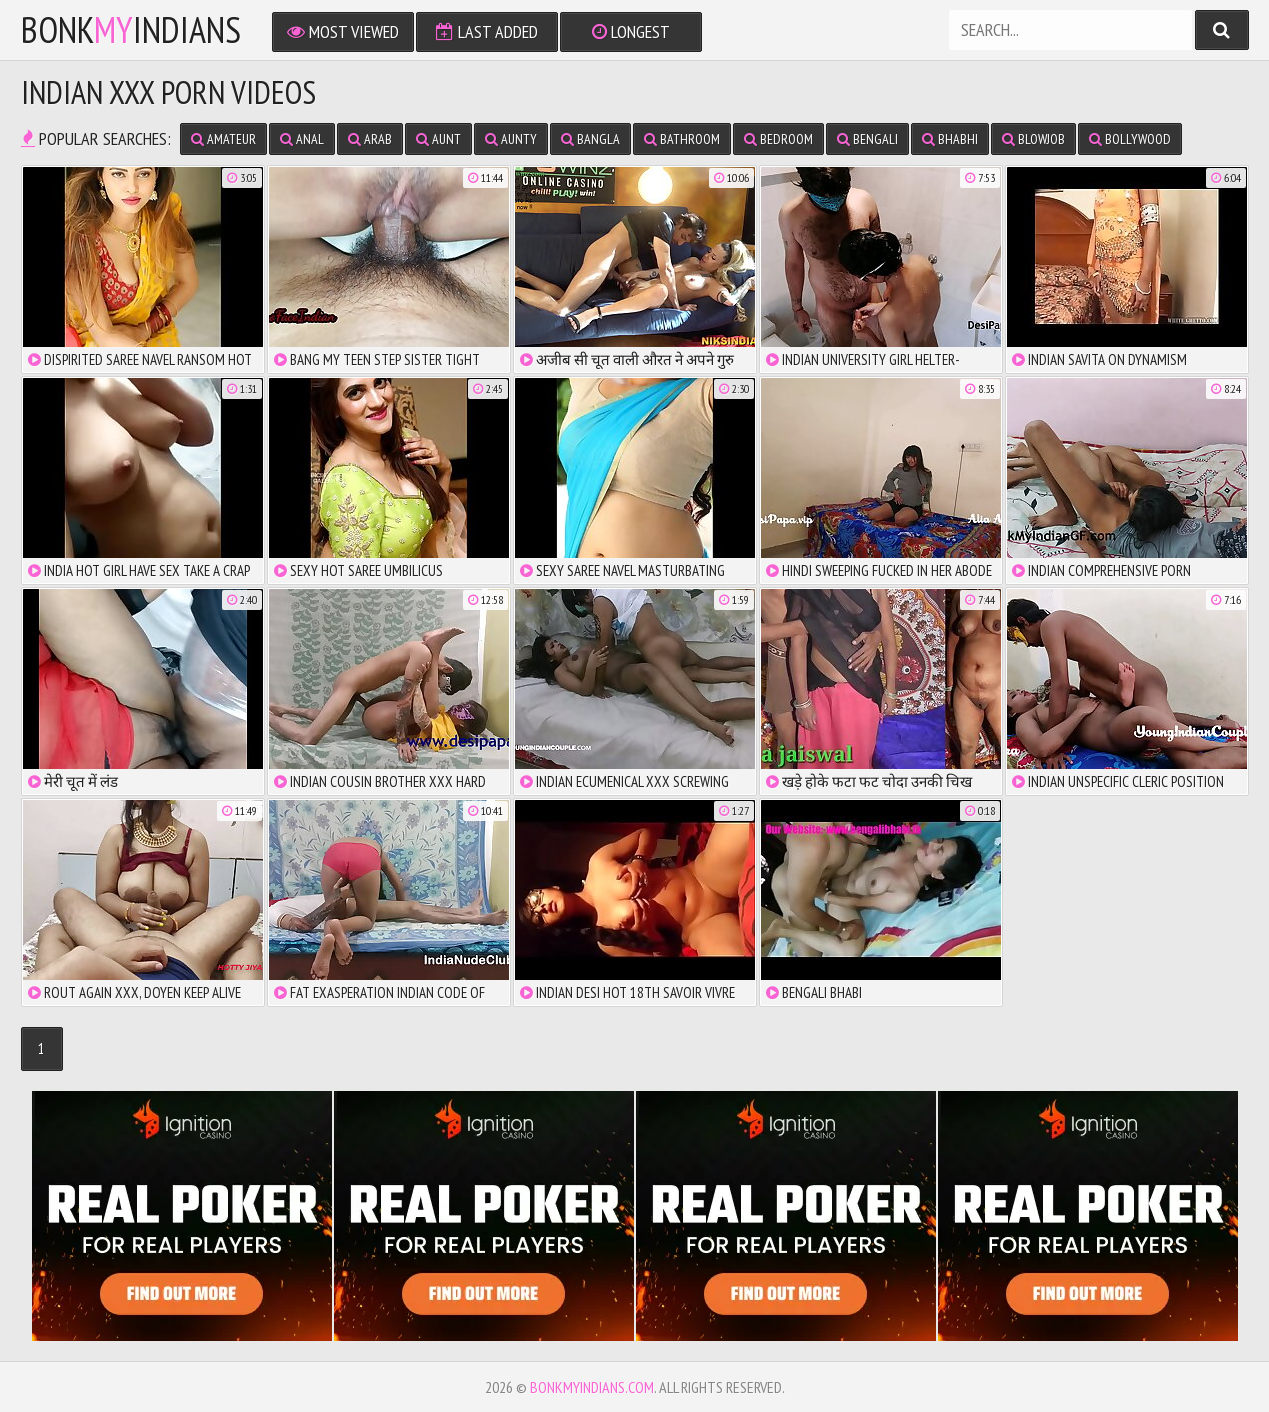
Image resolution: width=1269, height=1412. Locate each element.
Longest (631, 31)
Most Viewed (343, 31)
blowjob (1033, 139)
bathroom (682, 139)
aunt (438, 139)
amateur (223, 139)
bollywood (1130, 139)
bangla (590, 139)
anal (302, 139)
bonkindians (131, 30)
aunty (511, 139)
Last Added (487, 31)
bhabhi (950, 139)
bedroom (778, 139)
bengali (867, 139)
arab (370, 139)
